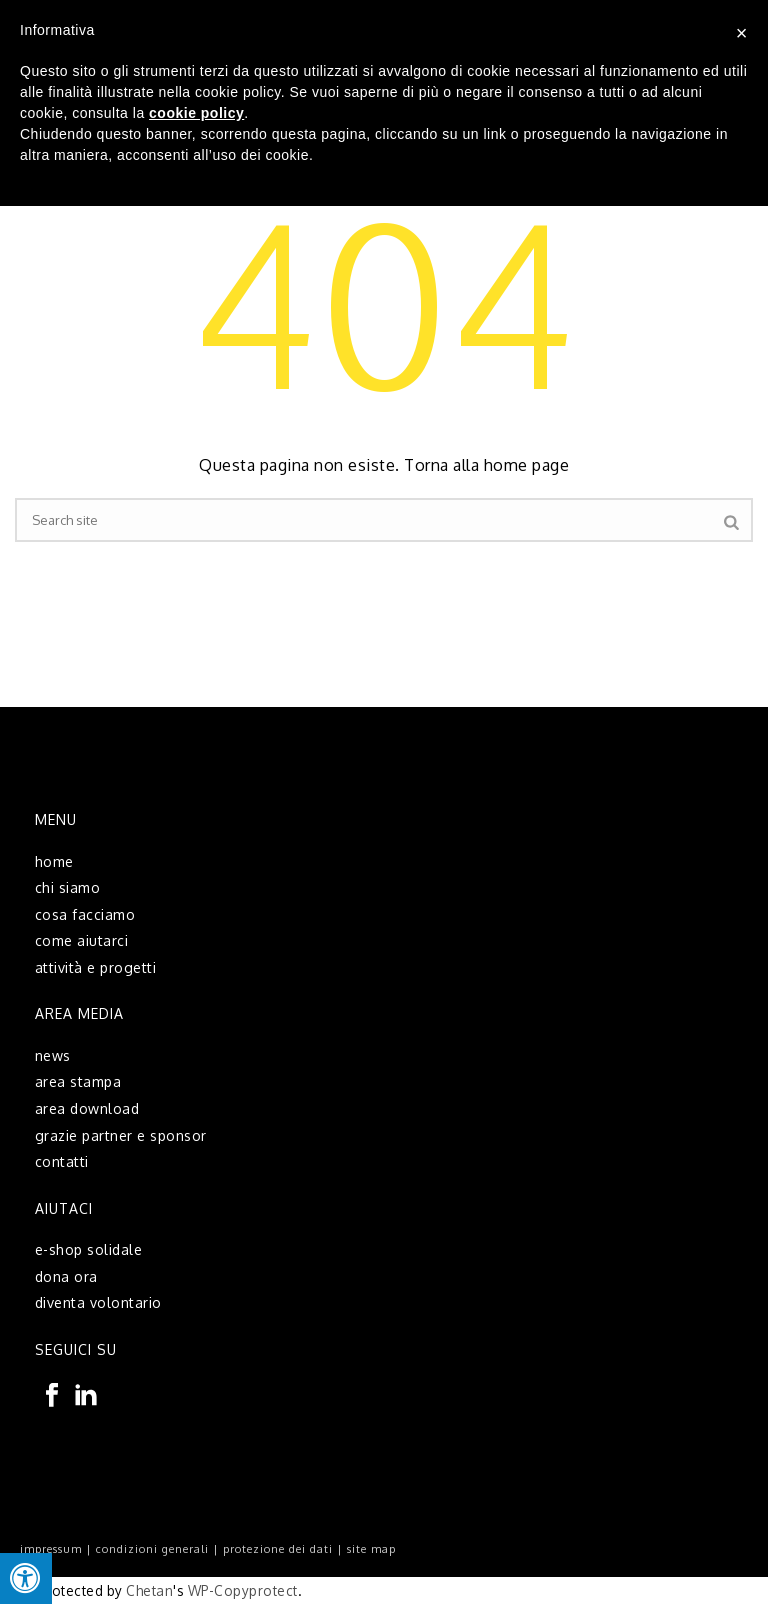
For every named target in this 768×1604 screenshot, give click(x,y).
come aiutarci (82, 940)
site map (371, 1549)
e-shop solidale (89, 1249)
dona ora (66, 1276)
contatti (62, 1161)
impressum (51, 1549)
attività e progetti (96, 967)
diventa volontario (98, 1302)
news (53, 1055)
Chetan (149, 1590)
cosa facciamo (85, 914)
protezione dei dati (278, 1549)
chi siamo (68, 887)
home (54, 861)
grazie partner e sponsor (121, 1135)
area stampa (78, 1081)
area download (87, 1108)
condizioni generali (152, 1549)
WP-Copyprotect (243, 1590)
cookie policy (196, 113)
